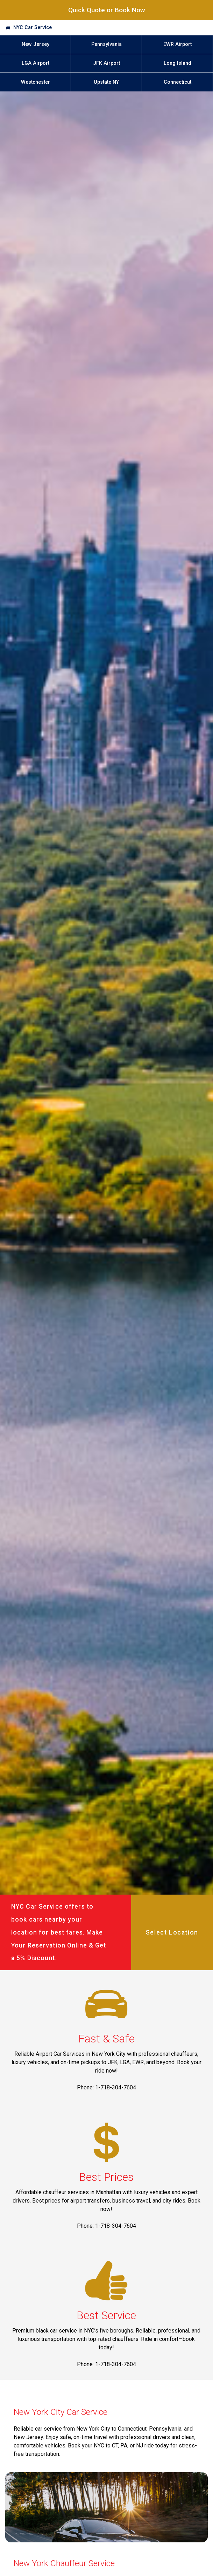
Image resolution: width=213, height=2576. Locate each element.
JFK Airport (106, 63)
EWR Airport (177, 44)
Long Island (177, 63)
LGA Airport (35, 63)
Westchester (35, 82)
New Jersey (35, 44)
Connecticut (177, 82)
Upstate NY (106, 82)
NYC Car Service (32, 27)
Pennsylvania (106, 44)
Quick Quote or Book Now (106, 10)
